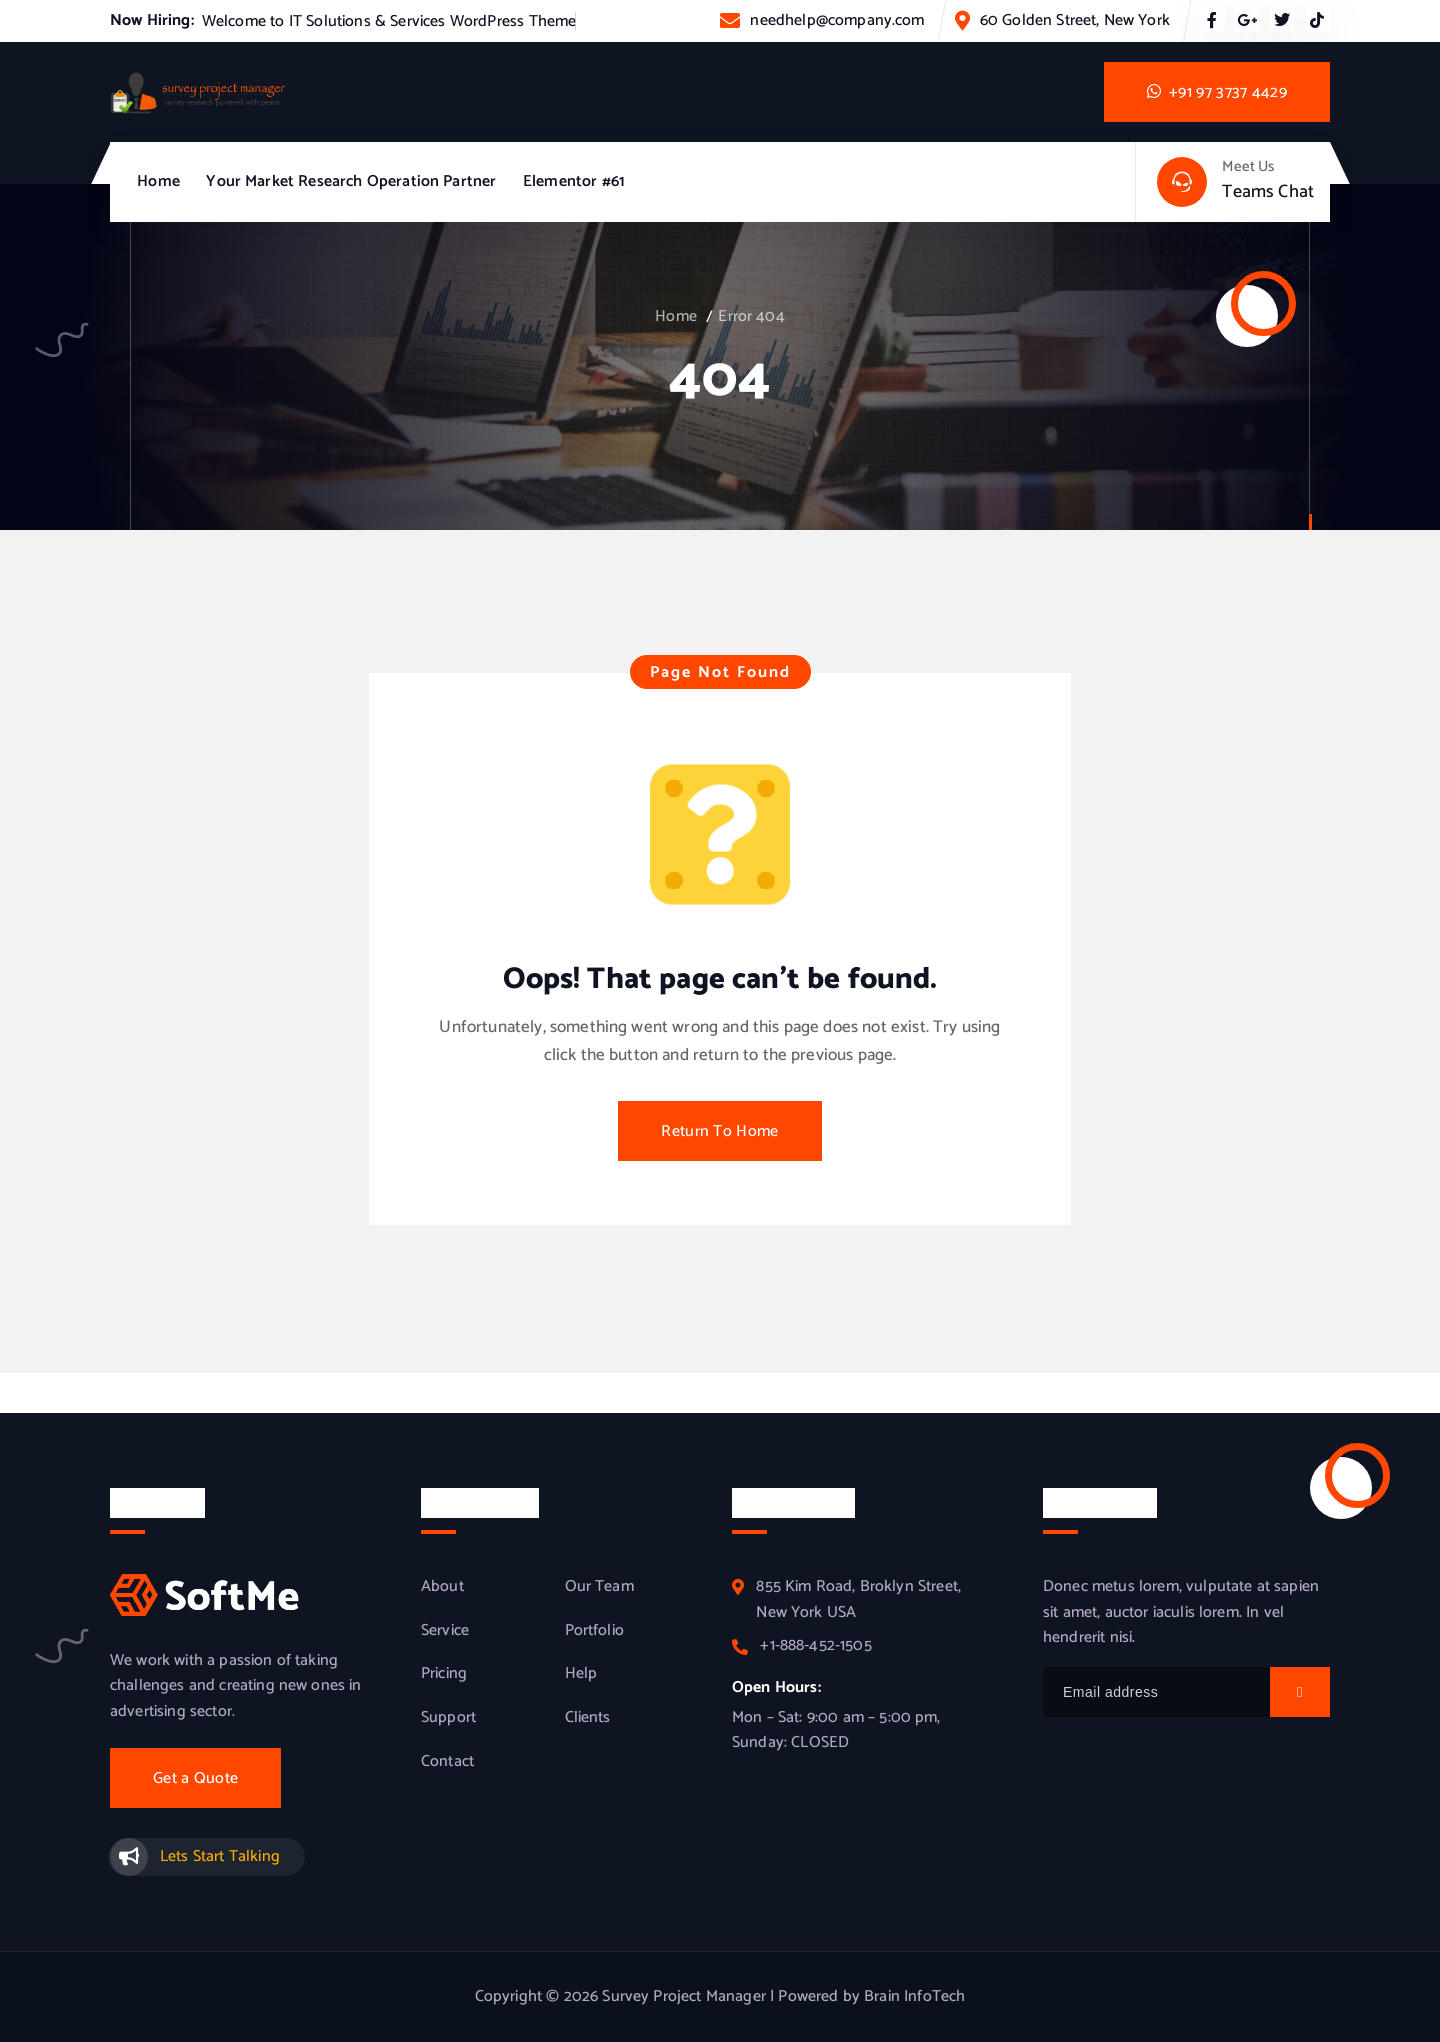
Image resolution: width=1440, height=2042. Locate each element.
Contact (447, 1762)
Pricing (444, 1674)
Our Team (599, 1587)
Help (581, 1674)
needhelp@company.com (837, 20)
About (442, 1587)
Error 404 (751, 316)
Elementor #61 (574, 181)
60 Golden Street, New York (1075, 20)
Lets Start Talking (220, 1856)
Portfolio (594, 1631)
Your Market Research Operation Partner (351, 181)
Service (445, 1631)
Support (448, 1718)
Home (158, 181)
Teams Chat (1268, 192)
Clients (588, 1718)
